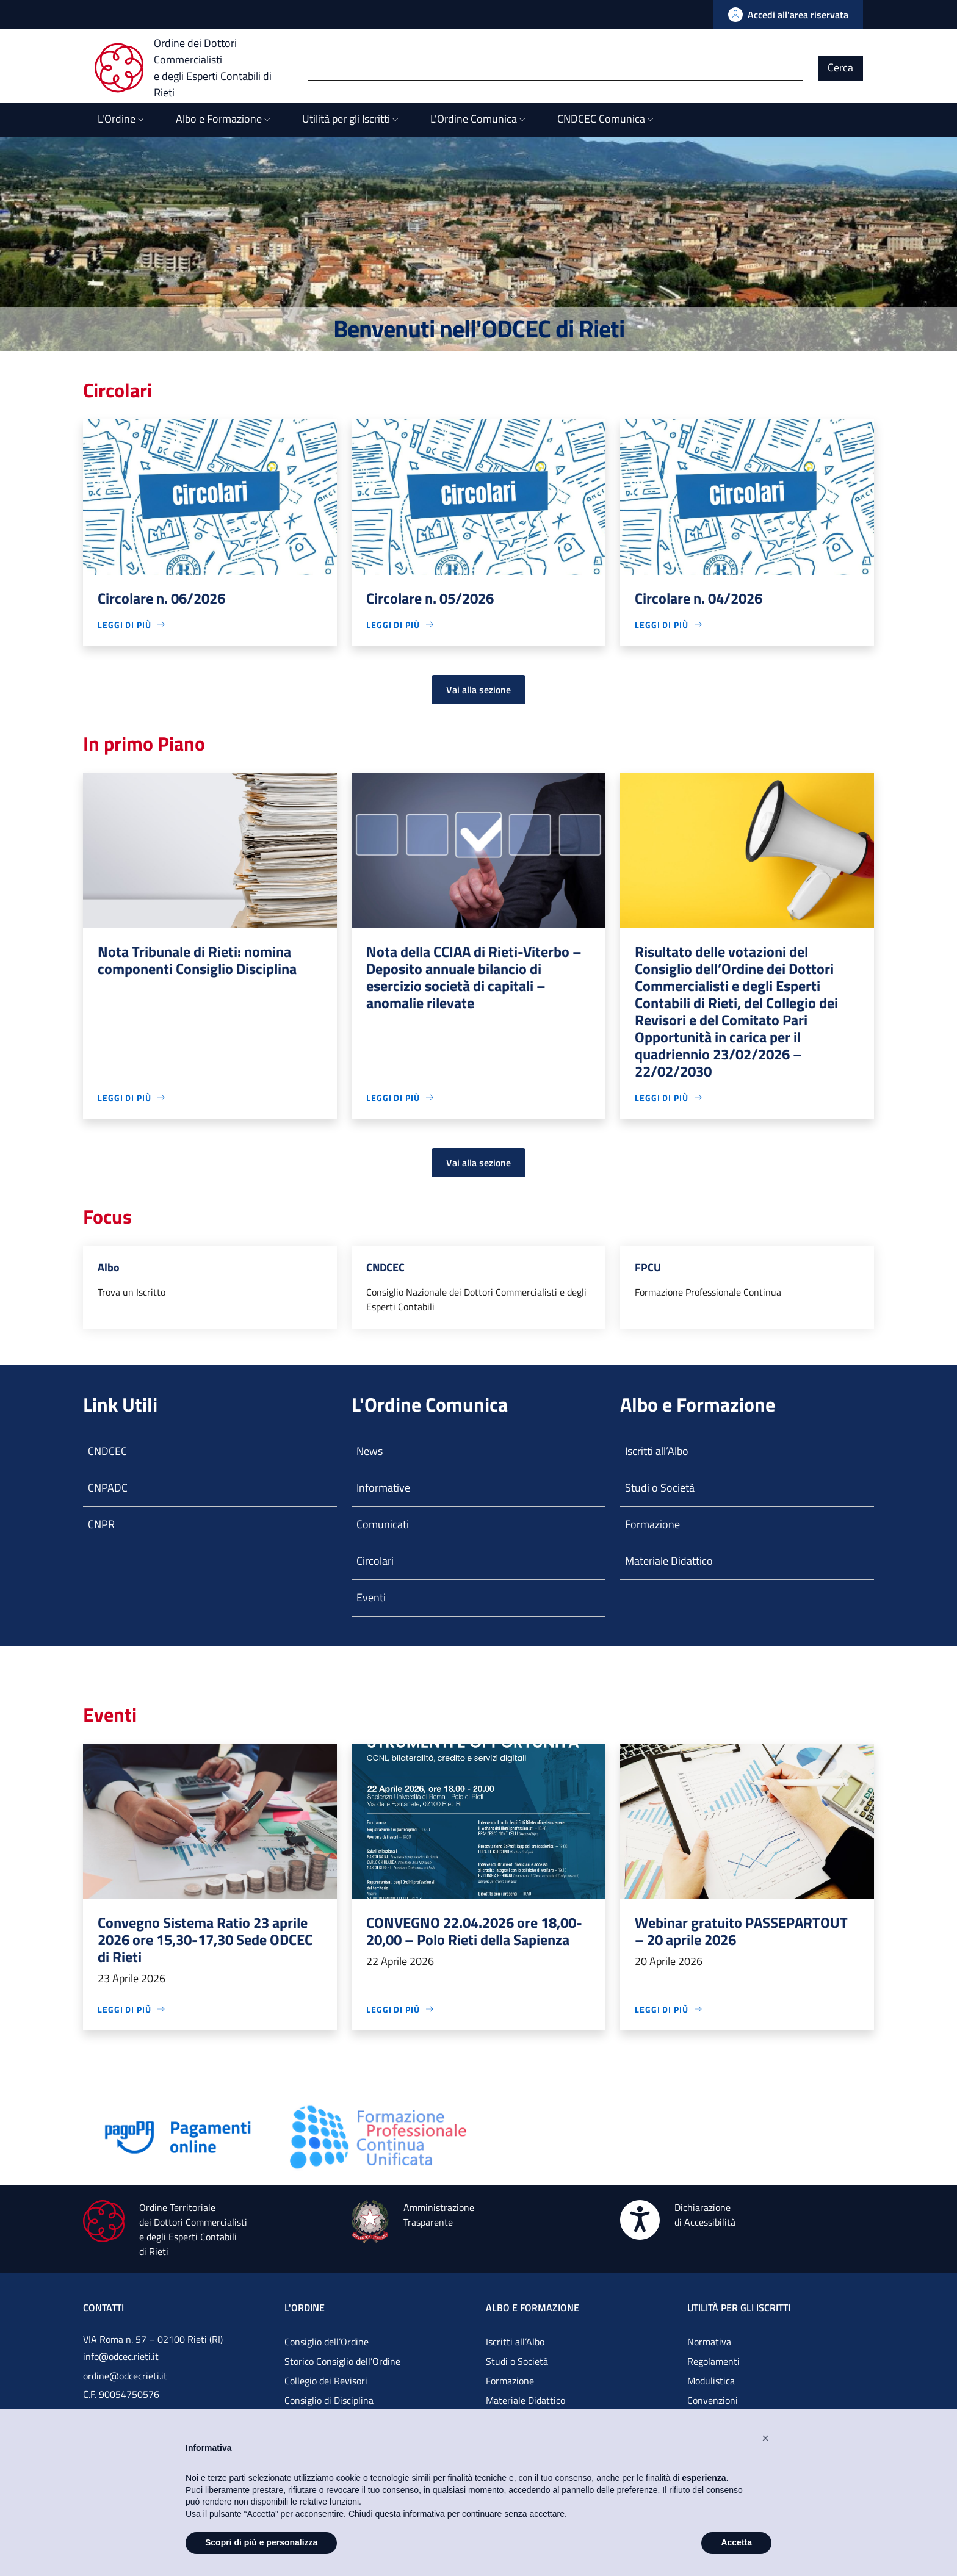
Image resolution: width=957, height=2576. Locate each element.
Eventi (371, 1597)
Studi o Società (660, 1487)
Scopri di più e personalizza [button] (261, 2542)
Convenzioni (712, 2400)
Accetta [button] (736, 2542)
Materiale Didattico (669, 1561)
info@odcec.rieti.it (121, 2356)
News (369, 1451)
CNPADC (108, 1487)
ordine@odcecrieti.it (125, 2376)
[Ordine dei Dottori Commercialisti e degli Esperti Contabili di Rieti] (201, 68)
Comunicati (382, 1524)
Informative (383, 1487)
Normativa (709, 2341)
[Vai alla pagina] (178, 2136)
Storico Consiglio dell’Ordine (342, 2361)
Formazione (652, 1524)
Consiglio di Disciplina (329, 2400)
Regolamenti (713, 2361)
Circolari (375, 1561)
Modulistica (711, 2380)
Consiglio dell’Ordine (326, 2341)
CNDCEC (107, 1451)
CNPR (101, 1524)
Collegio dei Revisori (325, 2380)
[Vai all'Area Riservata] (788, 14)
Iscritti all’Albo (656, 1451)
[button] (765, 2438)
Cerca (840, 67)
